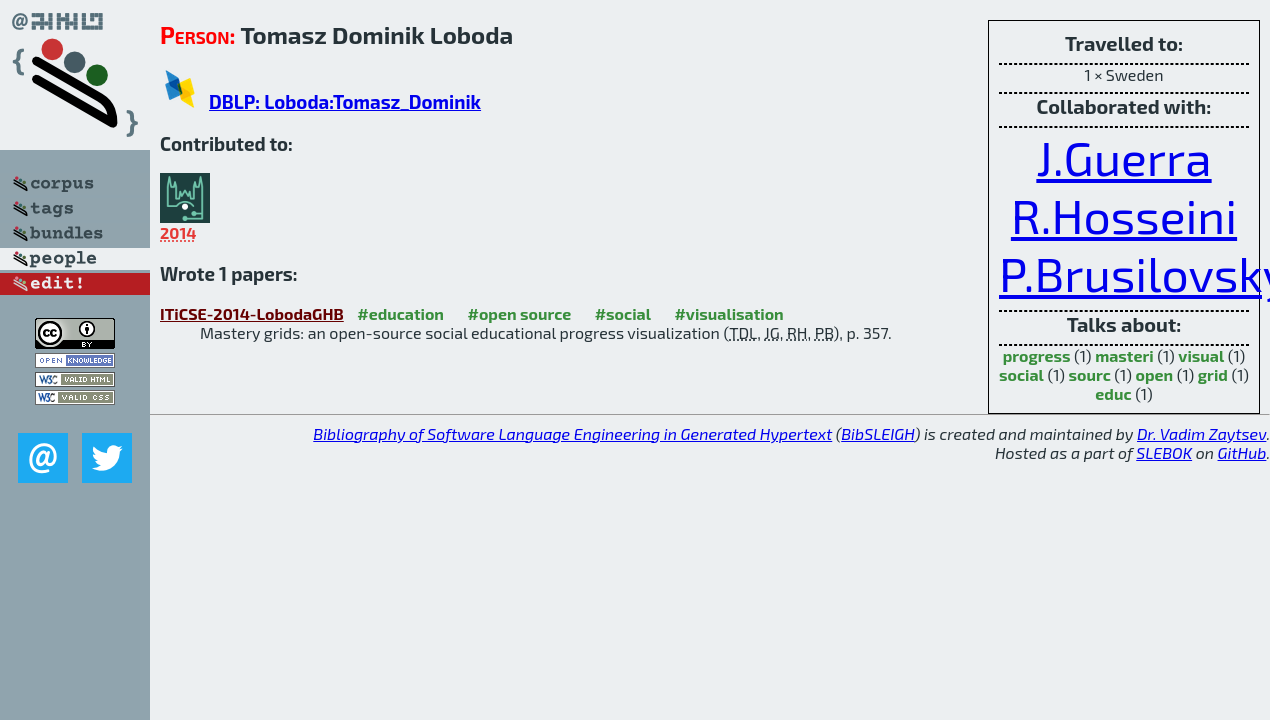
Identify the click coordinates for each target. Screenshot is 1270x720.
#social (623, 313)
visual (1201, 355)
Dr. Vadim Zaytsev (1201, 433)
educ (1113, 393)
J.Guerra (1123, 157)
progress (1037, 355)
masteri (1124, 355)
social (1021, 374)
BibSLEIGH (877, 433)
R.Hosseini (1124, 215)
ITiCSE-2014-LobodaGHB (252, 313)
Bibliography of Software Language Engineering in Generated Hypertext (572, 433)
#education (400, 313)
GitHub (1242, 452)
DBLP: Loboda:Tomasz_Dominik (345, 101)
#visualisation (728, 313)
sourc (1090, 374)
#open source (519, 313)
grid (1213, 374)
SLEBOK (1164, 452)
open (1154, 374)
